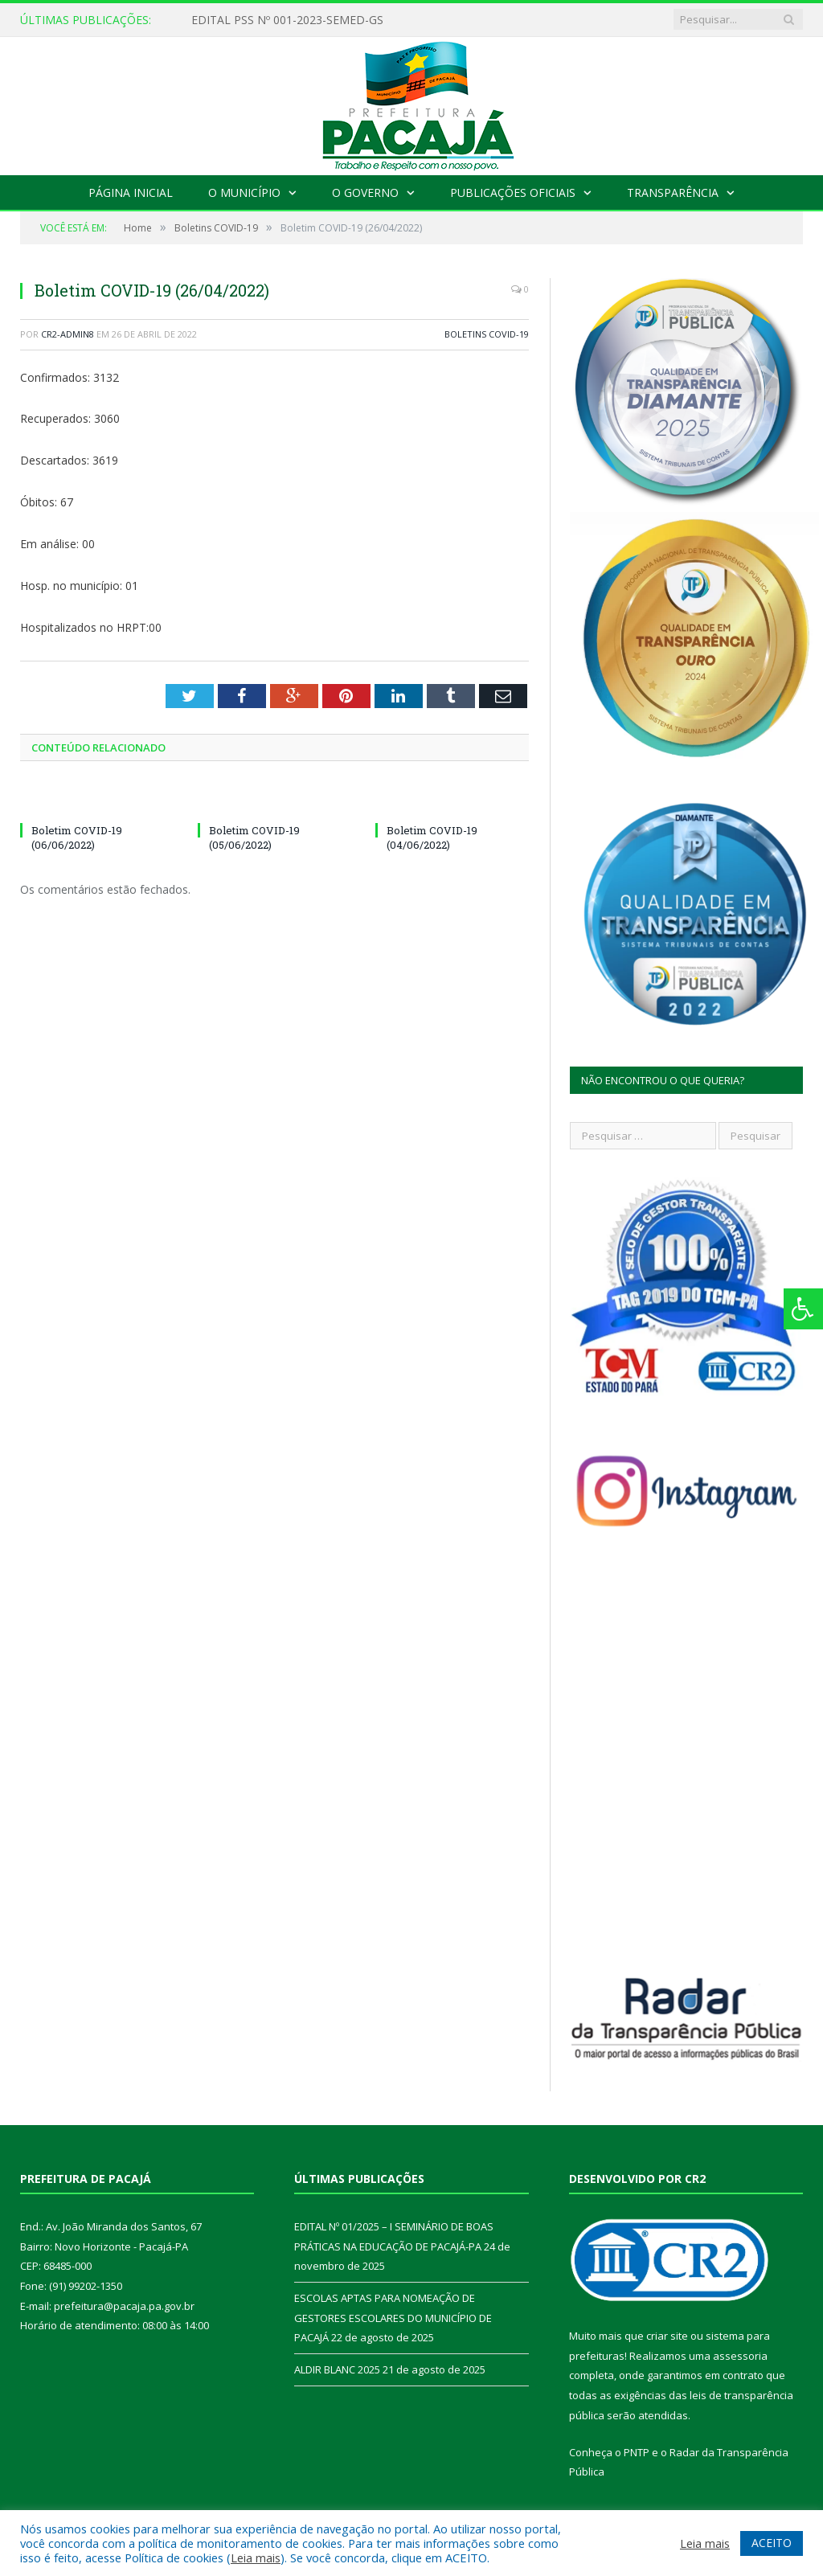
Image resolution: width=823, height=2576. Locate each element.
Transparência (673, 192)
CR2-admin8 (67, 334)
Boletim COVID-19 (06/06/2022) (76, 837)
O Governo (365, 192)
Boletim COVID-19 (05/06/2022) (254, 837)
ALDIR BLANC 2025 (337, 2369)
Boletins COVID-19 (486, 334)
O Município (244, 192)
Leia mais (255, 2557)
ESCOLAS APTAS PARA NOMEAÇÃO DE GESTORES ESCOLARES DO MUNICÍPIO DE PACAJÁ (393, 2318)
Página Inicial (130, 192)
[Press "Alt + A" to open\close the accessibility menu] (803, 1308)
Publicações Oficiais (512, 192)
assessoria (740, 2356)
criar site (667, 2335)
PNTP (636, 2452)
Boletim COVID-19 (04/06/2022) (432, 837)
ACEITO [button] (771, 2542)
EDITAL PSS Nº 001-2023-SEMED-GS (287, 20)
